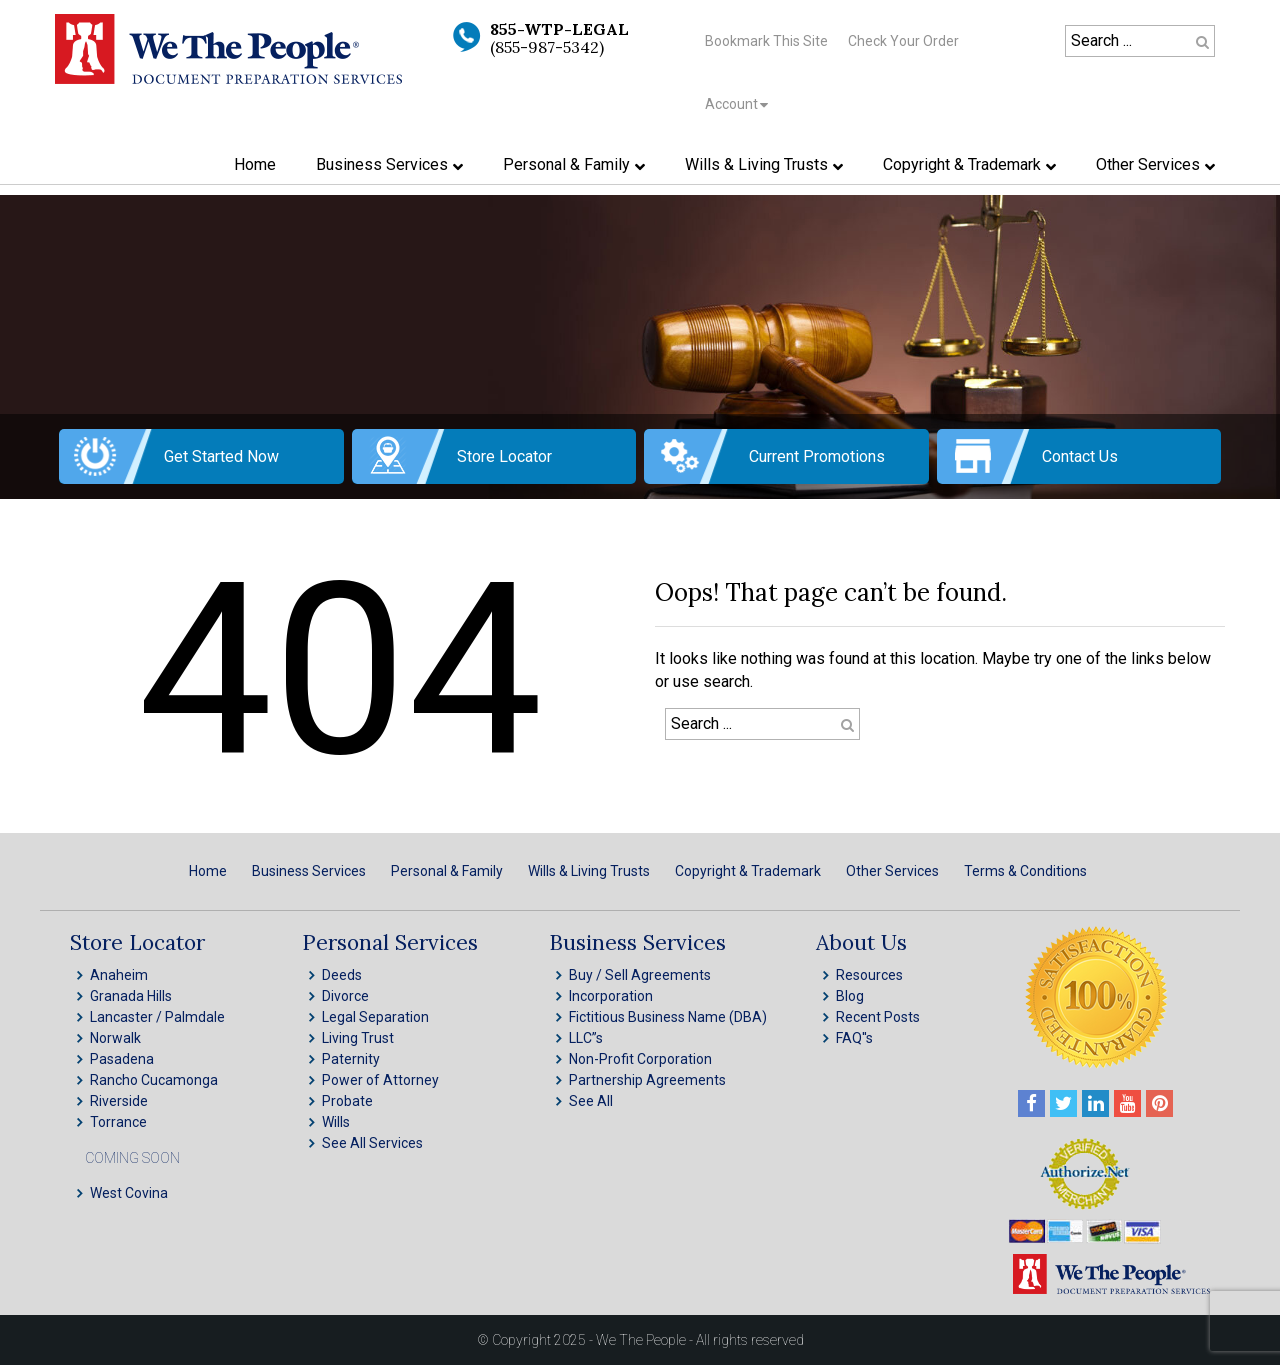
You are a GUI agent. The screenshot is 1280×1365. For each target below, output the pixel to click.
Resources (869, 975)
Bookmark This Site (766, 41)
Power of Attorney (380, 1080)
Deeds (342, 975)
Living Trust (358, 1038)
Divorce (345, 996)
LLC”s (586, 1038)
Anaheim (119, 975)
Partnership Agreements (647, 1080)
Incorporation (611, 996)
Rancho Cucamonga (154, 1080)
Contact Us (1080, 456)
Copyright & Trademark (748, 871)
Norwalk (115, 1038)
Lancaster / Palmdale (157, 1017)
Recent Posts (878, 1017)
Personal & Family (447, 871)
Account (731, 104)
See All (591, 1101)
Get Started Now (221, 456)
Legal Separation (375, 1017)
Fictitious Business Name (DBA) (668, 1017)
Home (208, 871)
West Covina (129, 1193)
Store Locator (504, 456)
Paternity (351, 1059)
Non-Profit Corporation (640, 1059)
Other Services (892, 871)
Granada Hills (131, 996)
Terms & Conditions (1025, 871)
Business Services (309, 871)
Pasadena (122, 1059)
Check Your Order (903, 41)
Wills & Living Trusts (589, 871)
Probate (347, 1101)
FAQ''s (854, 1038)
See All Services (372, 1143)
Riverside (119, 1101)
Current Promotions (817, 456)
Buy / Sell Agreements (640, 975)
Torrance (118, 1122)
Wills (336, 1122)
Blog (850, 996)
